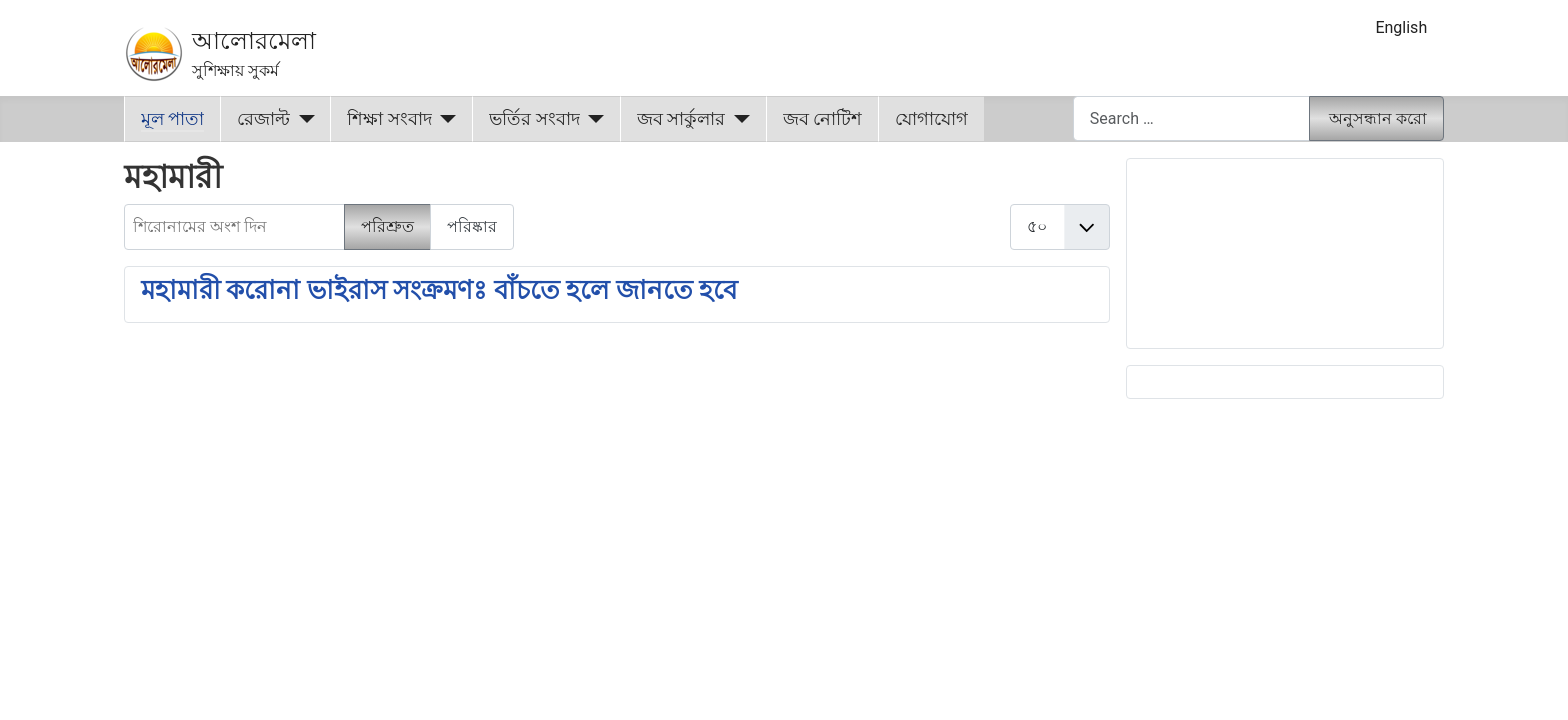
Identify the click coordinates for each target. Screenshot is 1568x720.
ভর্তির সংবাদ (534, 119)
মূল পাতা (172, 119)
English (1401, 27)
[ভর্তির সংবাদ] (592, 119)
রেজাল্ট (263, 119)
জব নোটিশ (822, 119)
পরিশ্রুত (387, 226)
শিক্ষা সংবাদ (389, 119)
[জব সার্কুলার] (737, 119)
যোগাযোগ (931, 119)
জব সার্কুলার (681, 119)
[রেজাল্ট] (302, 119)
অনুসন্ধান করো (1378, 118)
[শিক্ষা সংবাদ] (444, 119)
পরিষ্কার (472, 226)
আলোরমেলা (254, 41)
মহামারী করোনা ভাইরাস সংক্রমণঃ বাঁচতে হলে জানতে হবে (439, 290)
